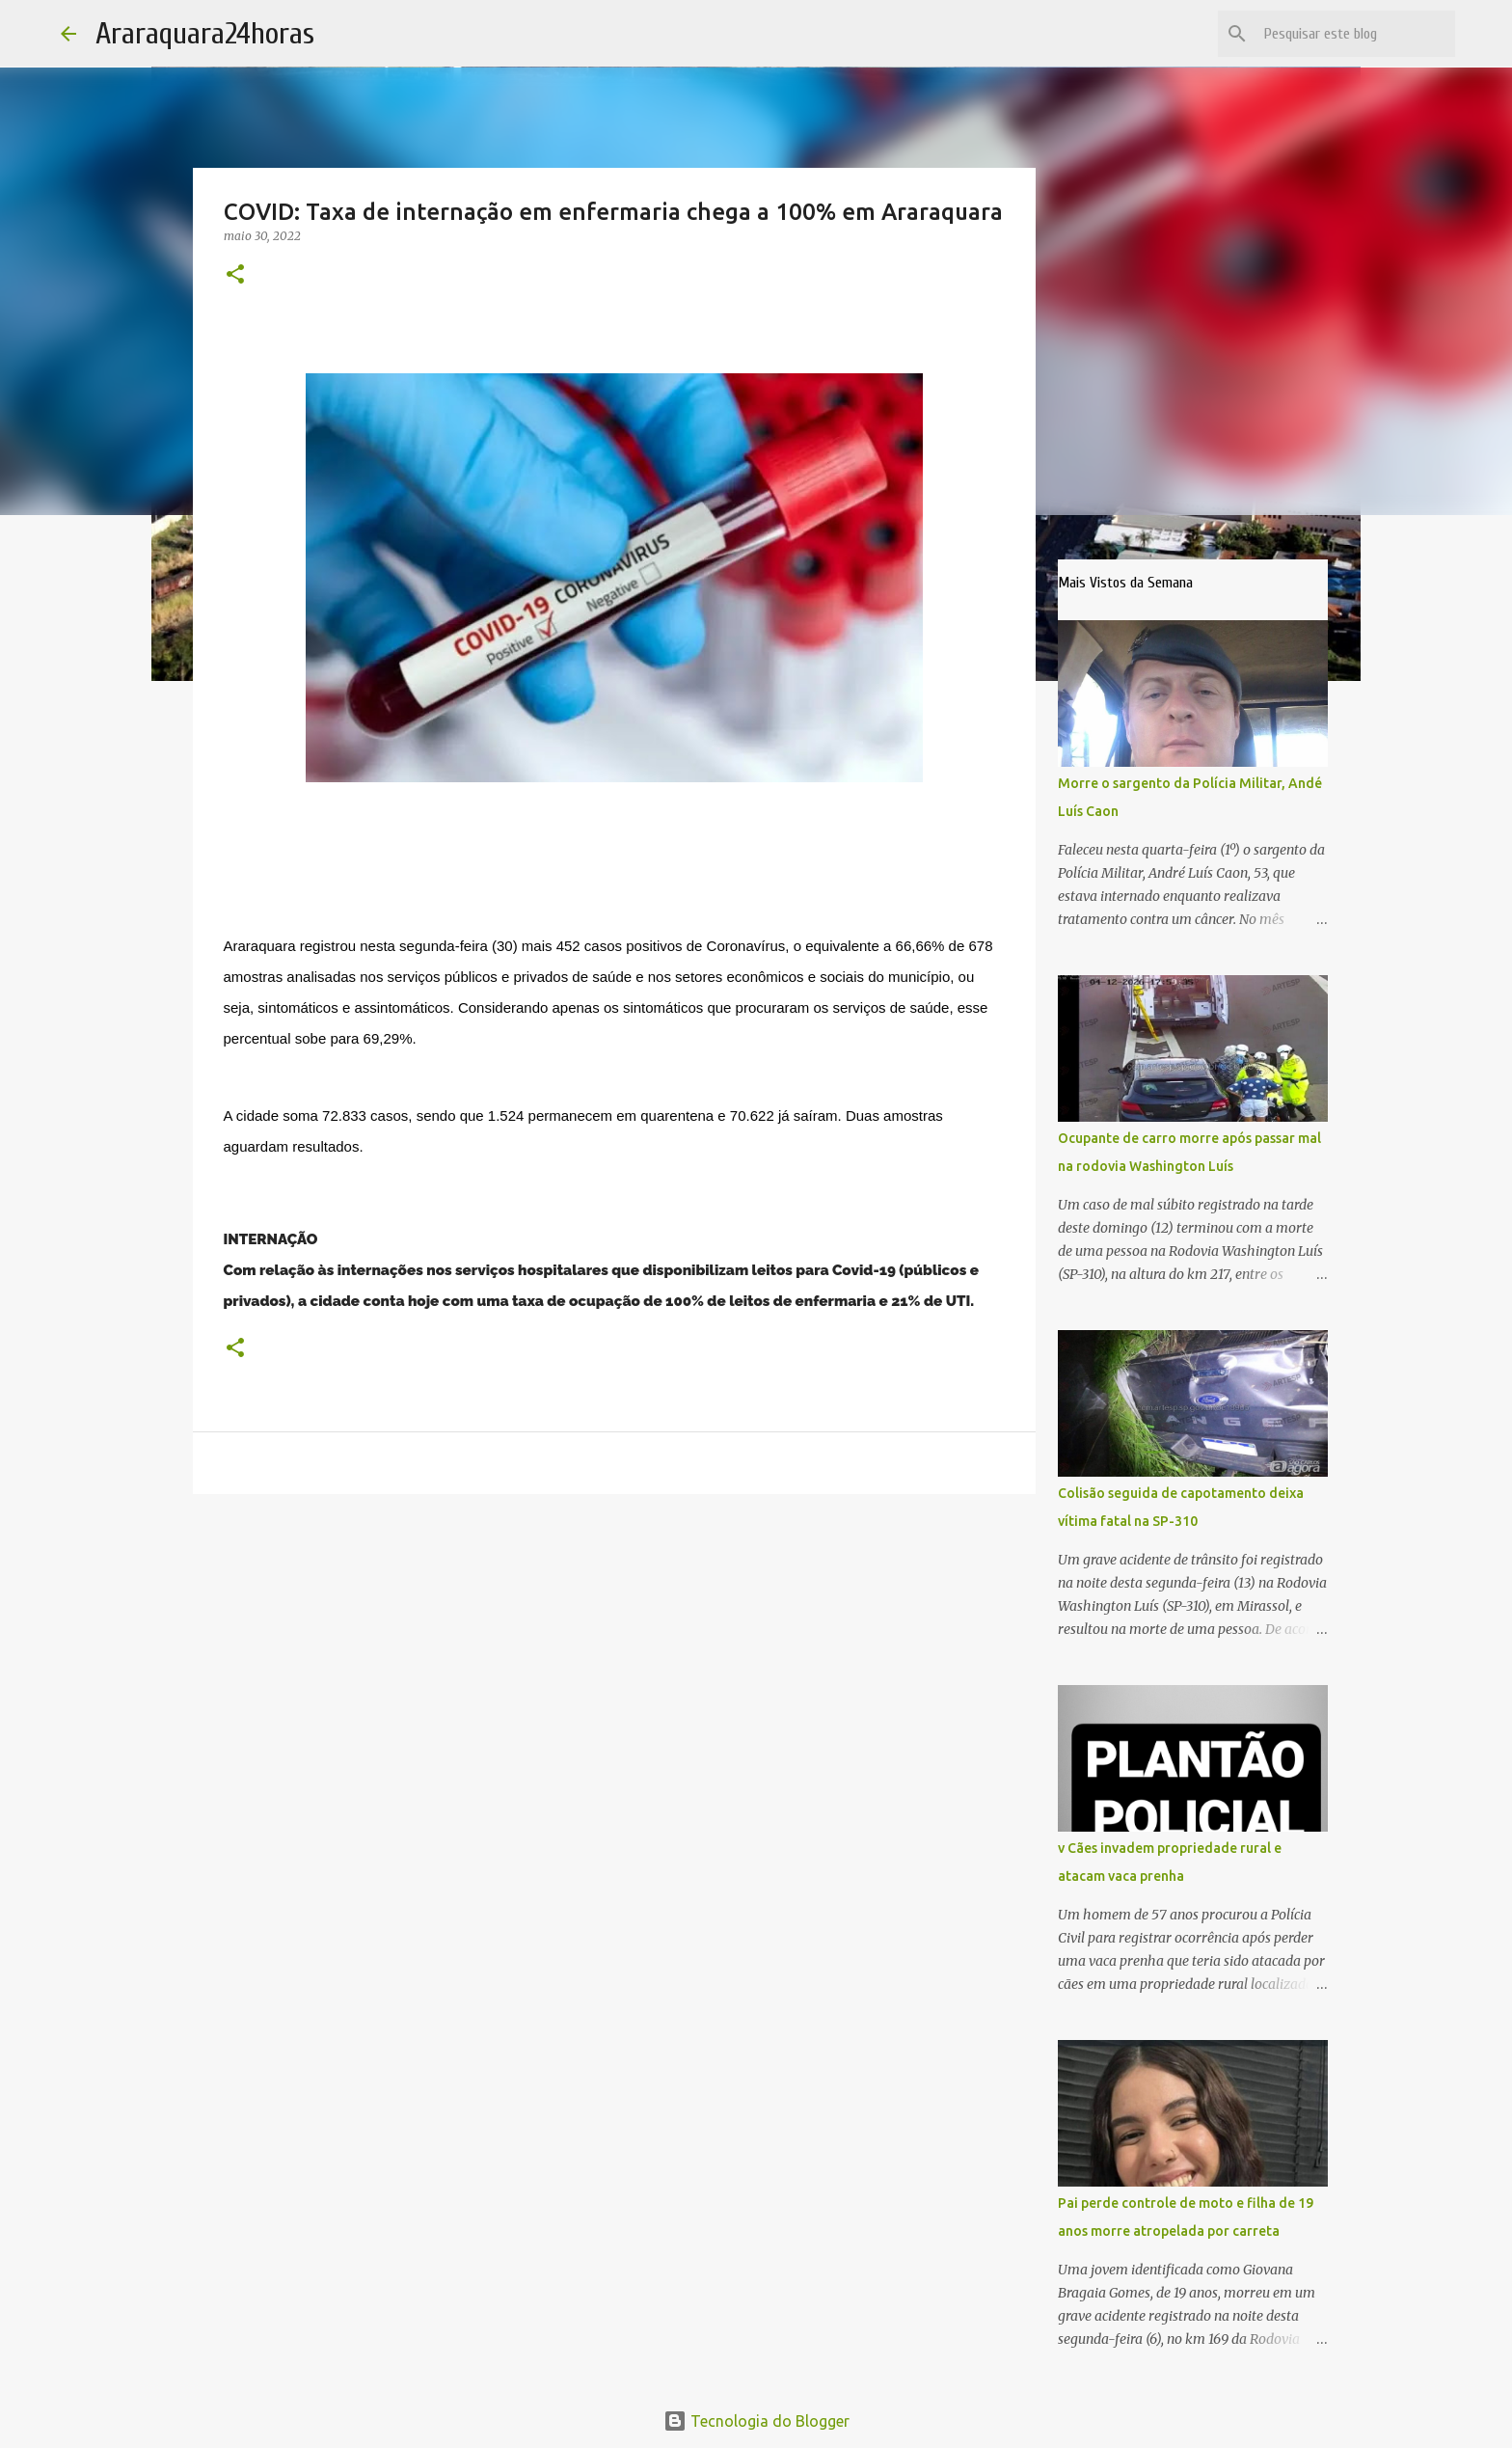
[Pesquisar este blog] (1354, 34)
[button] (235, 275)
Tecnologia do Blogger (756, 2421)
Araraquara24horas (204, 33)
